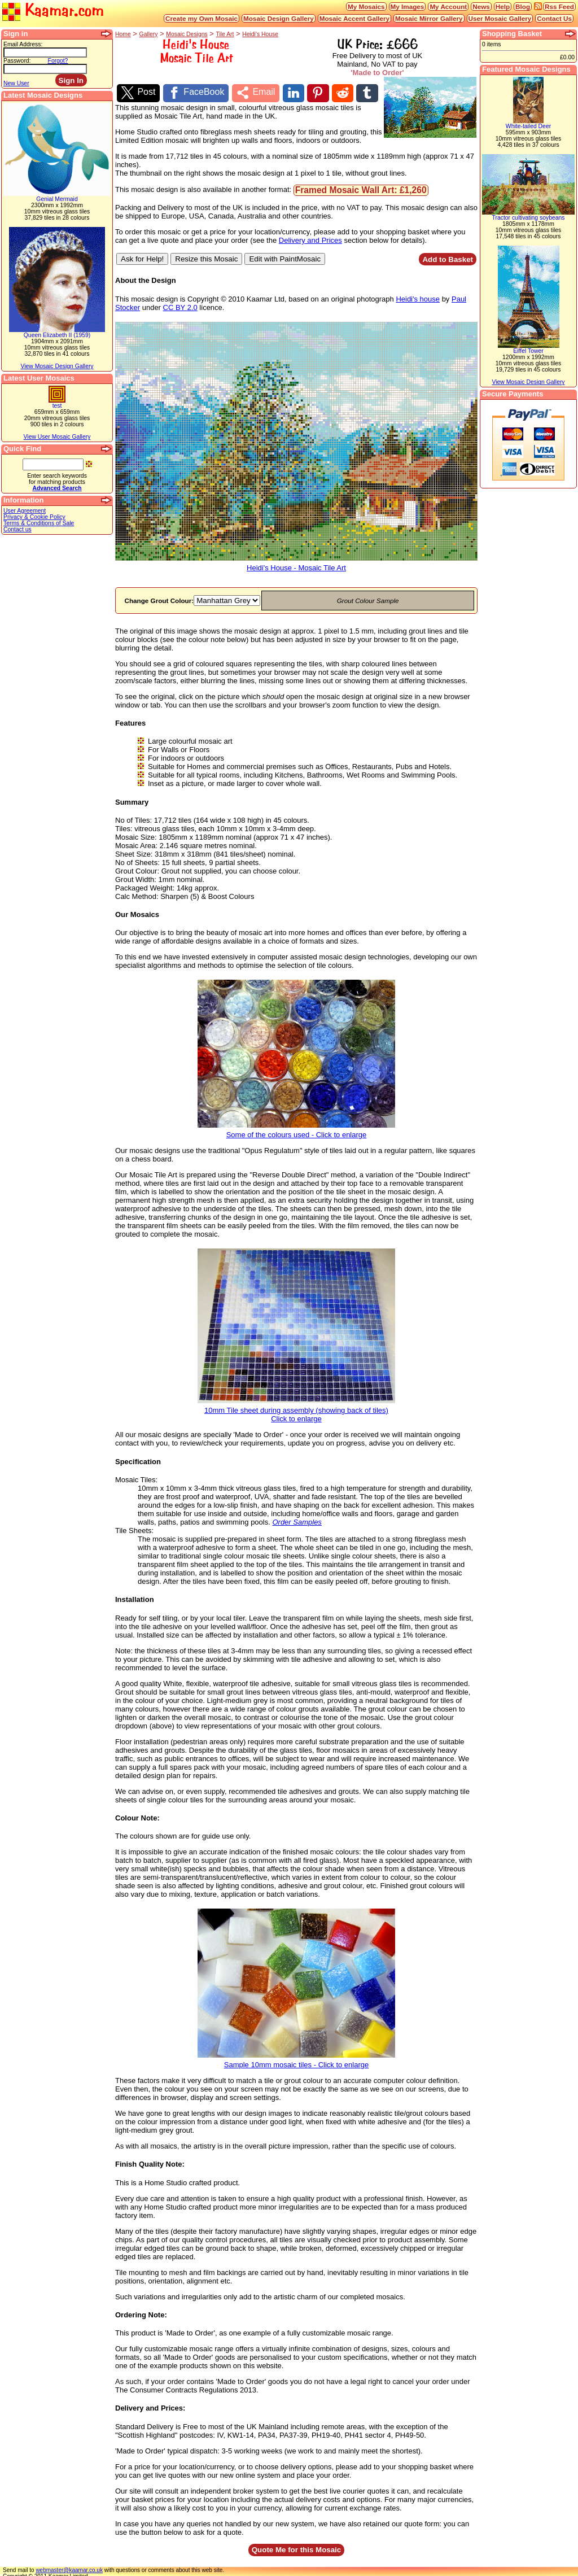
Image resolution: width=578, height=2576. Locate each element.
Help (503, 6)
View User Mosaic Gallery (57, 437)
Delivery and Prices (310, 237)
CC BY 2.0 (180, 304)
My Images (407, 6)
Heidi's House (260, 34)
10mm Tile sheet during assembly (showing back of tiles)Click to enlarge (296, 1408)
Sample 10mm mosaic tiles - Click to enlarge (296, 2058)
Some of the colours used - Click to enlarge (296, 1128)
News (481, 6)
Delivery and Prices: (150, 2404)
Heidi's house (418, 295)
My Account (448, 6)
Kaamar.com (53, 11)
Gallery (148, 34)
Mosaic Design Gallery (278, 18)
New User (16, 83)
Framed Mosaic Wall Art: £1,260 (361, 186)
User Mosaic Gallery (500, 18)
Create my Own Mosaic (201, 18)
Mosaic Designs (186, 34)
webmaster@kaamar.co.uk (69, 2567)
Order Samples (296, 1518)
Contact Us (554, 18)
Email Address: (22, 44)
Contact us (17, 529)
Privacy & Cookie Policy (34, 517)
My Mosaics (366, 6)
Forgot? (58, 61)
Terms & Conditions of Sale (38, 523)
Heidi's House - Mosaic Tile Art (296, 561)
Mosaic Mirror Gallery (429, 18)
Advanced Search (56, 488)
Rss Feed (559, 6)
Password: (17, 61)
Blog (522, 6)
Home (123, 34)
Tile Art (225, 34)
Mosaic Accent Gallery (354, 18)
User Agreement (24, 511)
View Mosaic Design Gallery (56, 366)
